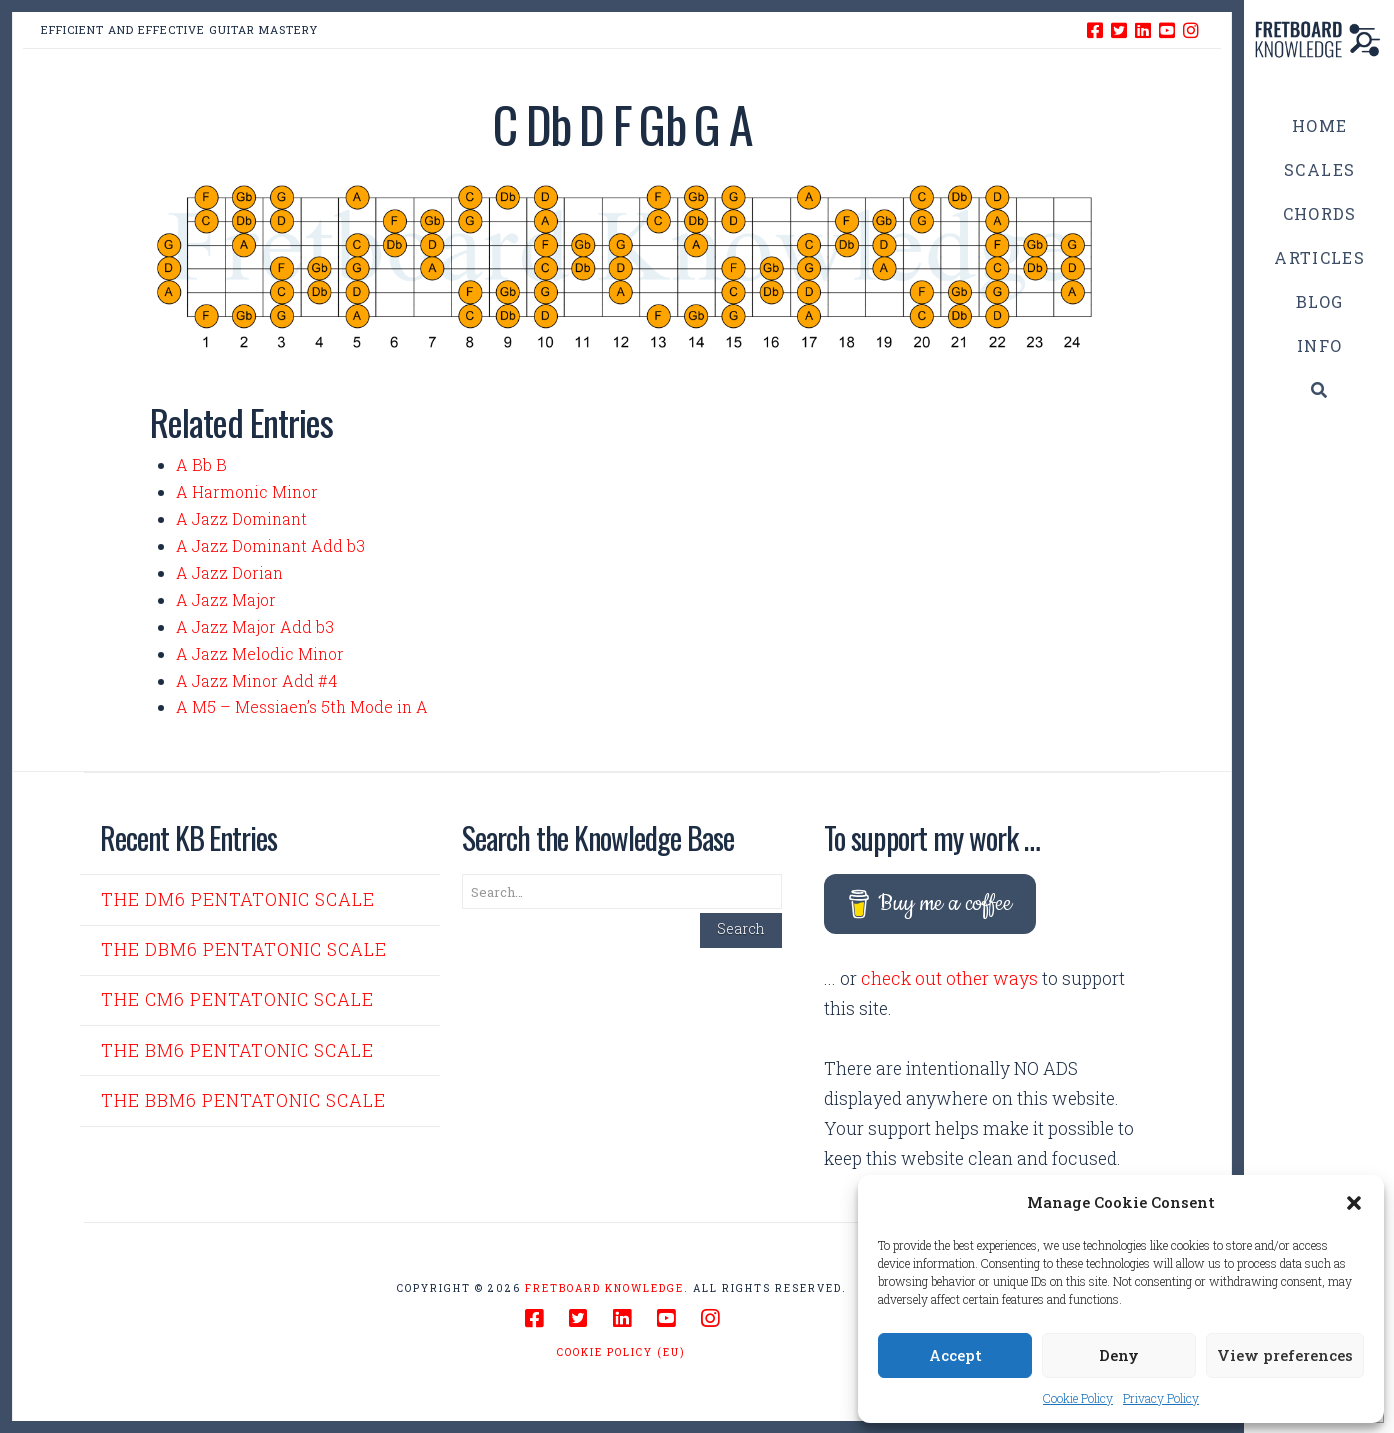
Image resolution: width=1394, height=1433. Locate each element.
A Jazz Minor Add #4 (256, 680)
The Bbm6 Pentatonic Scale (243, 1100)
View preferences (1285, 1355)
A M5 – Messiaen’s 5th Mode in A (302, 706)
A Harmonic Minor (247, 491)
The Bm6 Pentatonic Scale (237, 1050)
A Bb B (201, 464)
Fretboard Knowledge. (607, 1288)
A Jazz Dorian (229, 572)
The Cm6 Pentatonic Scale (237, 999)
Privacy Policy (1161, 1398)
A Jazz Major (226, 599)
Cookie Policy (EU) (621, 1352)
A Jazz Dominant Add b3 (270, 545)
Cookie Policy (1078, 1398)
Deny (1119, 1355)
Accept (955, 1355)
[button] (1354, 1203)
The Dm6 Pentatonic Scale (238, 899)
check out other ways (949, 978)
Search (741, 928)
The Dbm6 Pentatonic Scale (244, 949)
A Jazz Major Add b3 (255, 626)
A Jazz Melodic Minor (260, 653)
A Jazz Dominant (241, 518)
